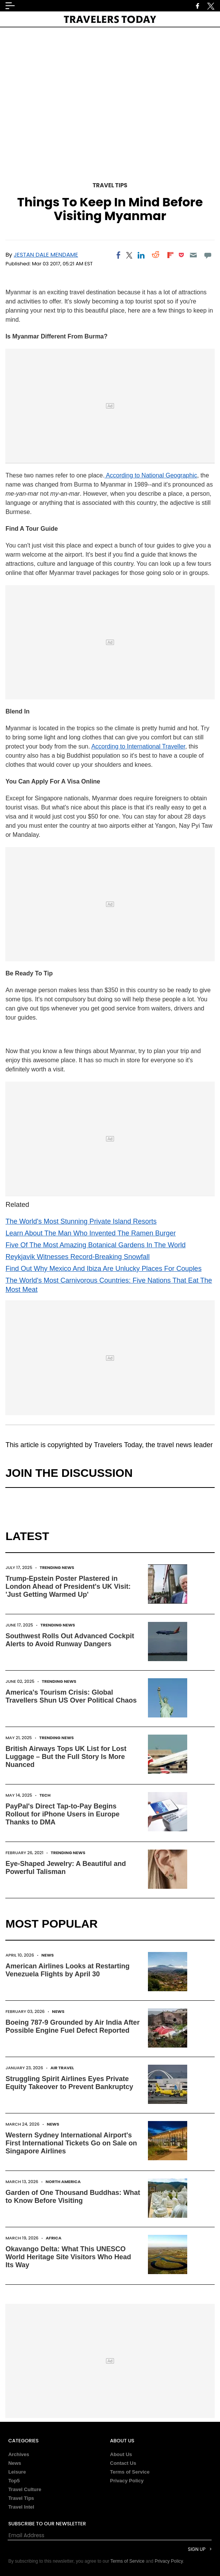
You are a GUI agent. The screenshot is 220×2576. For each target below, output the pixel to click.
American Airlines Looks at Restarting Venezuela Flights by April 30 (67, 1970)
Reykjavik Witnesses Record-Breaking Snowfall (77, 1257)
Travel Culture (25, 2489)
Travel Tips (110, 185)
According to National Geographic (150, 475)
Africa (53, 2238)
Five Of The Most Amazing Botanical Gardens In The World (95, 1245)
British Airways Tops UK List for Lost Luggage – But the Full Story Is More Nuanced (65, 1756)
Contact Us (123, 2463)
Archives (18, 2454)
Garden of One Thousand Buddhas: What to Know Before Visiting (72, 2196)
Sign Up (197, 2549)
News (47, 1955)
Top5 (14, 2480)
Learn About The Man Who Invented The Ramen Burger (90, 1233)
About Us (121, 2454)
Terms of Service (130, 2472)
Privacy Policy (127, 2480)
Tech (45, 1795)
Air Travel (62, 2068)
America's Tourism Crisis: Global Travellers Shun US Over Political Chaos (70, 1696)
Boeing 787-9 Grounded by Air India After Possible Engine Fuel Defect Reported (72, 2026)
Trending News (57, 1567)
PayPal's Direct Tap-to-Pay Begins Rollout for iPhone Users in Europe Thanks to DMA (62, 1814)
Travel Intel (21, 2507)
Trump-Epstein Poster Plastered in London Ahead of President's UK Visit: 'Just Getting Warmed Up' (67, 1586)
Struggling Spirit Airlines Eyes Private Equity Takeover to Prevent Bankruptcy (69, 2083)
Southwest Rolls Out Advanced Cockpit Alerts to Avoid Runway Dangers (69, 1640)
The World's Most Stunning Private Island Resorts (80, 1221)
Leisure (17, 2472)
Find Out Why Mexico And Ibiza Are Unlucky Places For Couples (103, 1268)
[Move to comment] (207, 255)
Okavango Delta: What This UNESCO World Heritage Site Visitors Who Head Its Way (68, 2257)
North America (63, 2182)
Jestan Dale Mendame (46, 255)
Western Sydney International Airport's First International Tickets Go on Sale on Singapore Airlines (71, 2143)
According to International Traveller (138, 746)
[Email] (193, 255)
